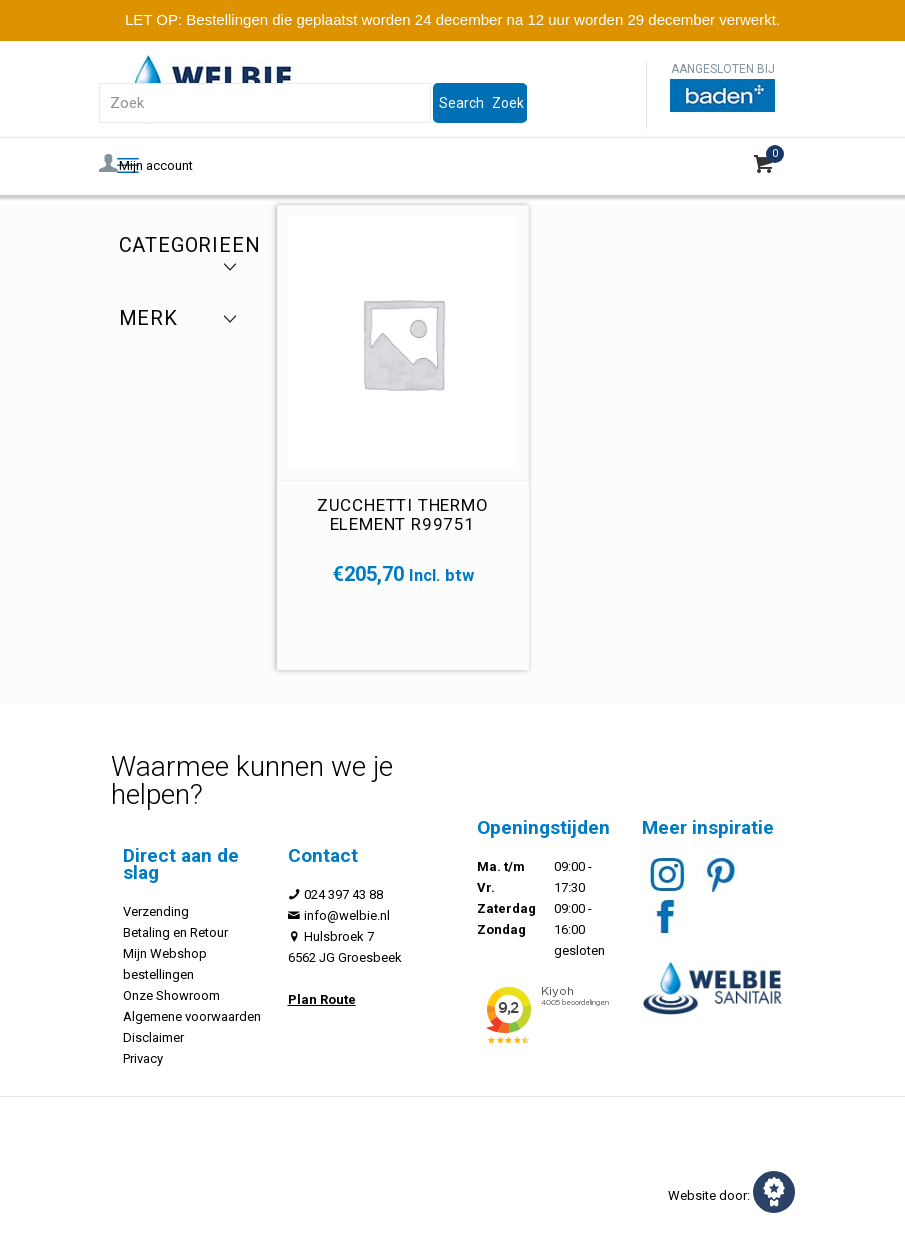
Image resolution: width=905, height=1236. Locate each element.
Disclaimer (153, 1037)
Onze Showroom (171, 995)
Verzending (156, 911)
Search (461, 103)
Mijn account (146, 165)
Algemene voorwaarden (192, 1016)
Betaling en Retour (175, 932)
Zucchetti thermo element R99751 (403, 514)
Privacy (143, 1058)
